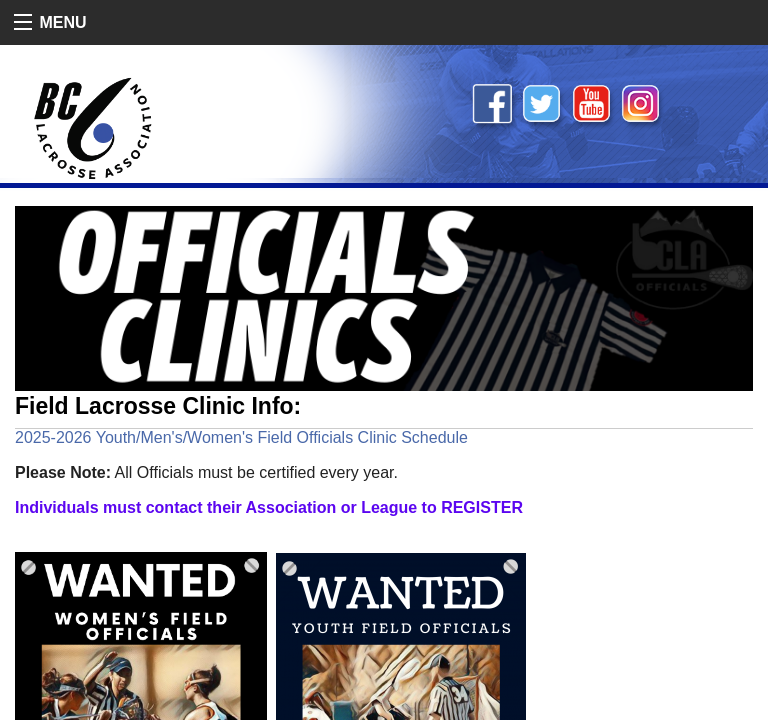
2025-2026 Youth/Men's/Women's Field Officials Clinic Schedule (241, 437)
